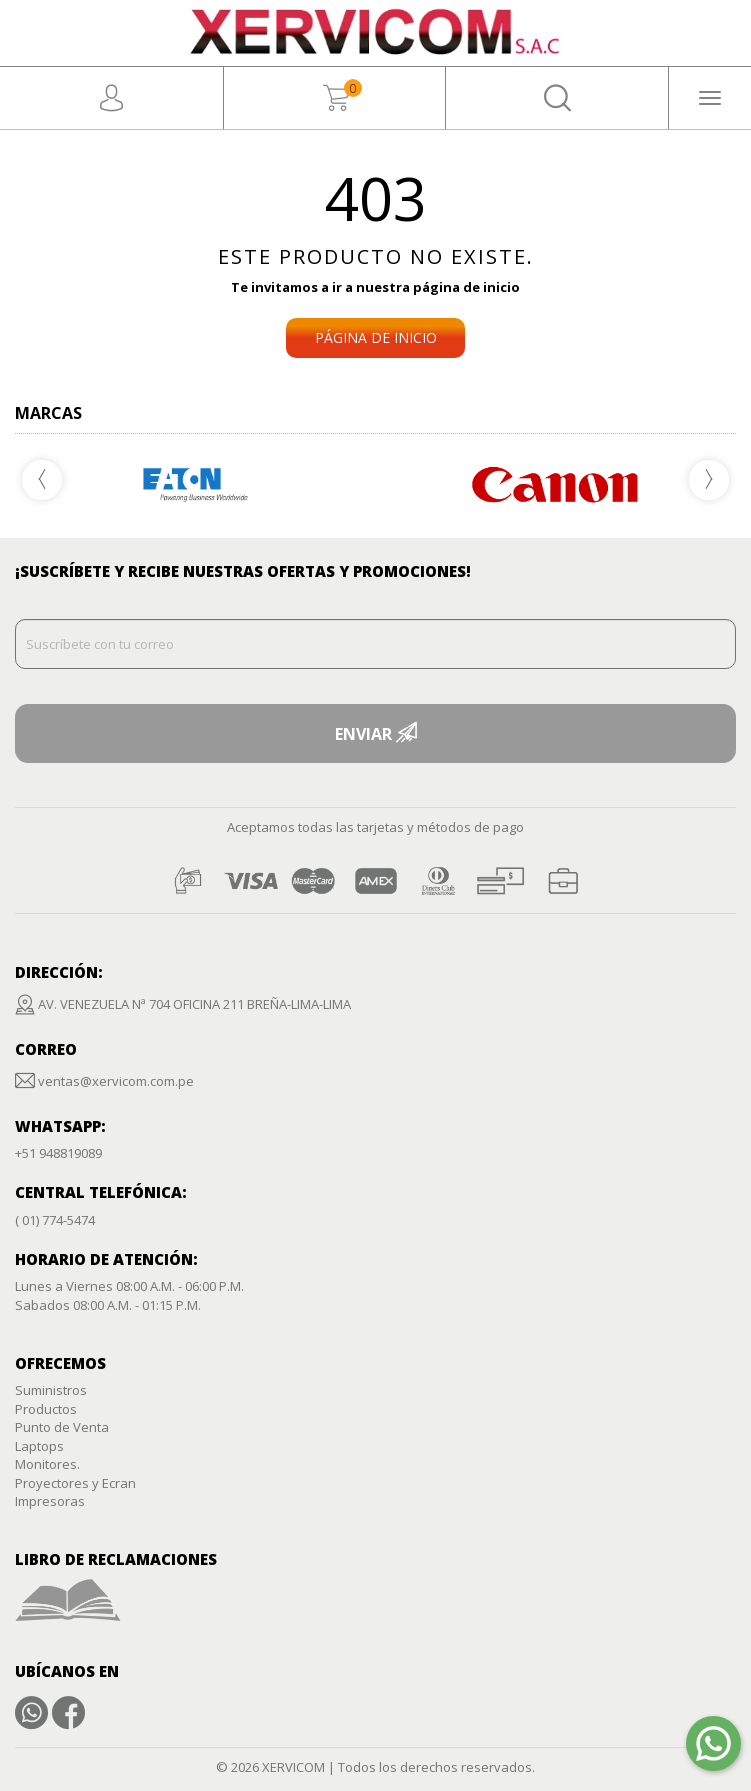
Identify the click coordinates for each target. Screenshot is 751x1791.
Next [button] (709, 480)
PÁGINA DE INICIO (376, 337)
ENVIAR (375, 734)
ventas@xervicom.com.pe (116, 1081)
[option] (556, 485)
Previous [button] (42, 480)
